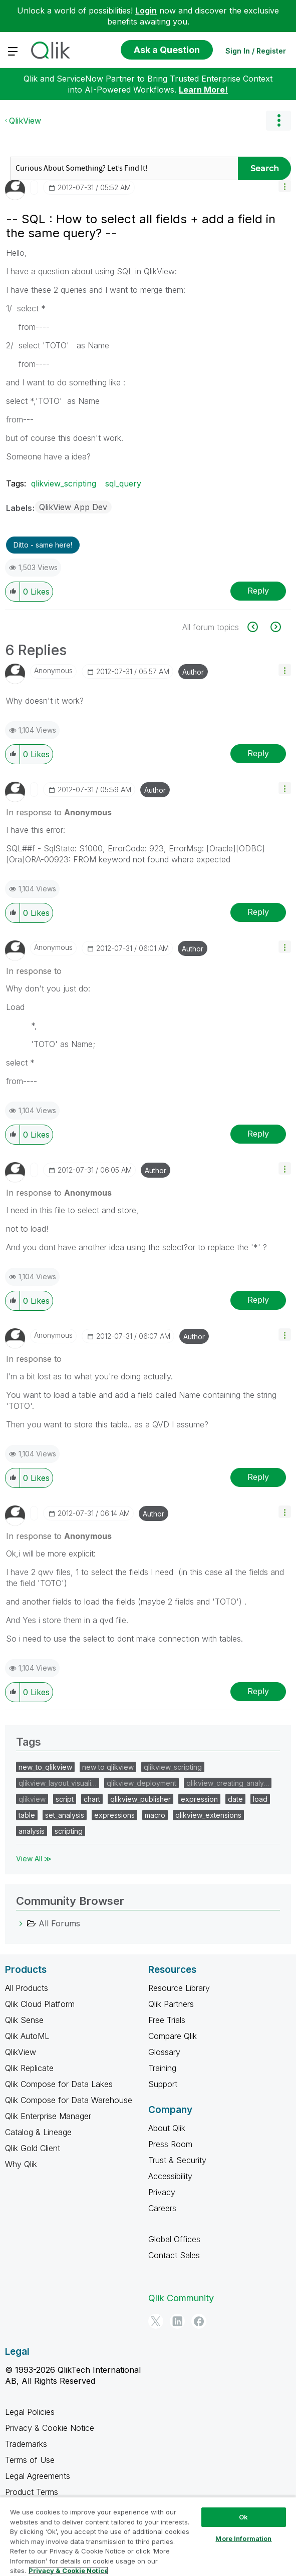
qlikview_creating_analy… (227, 1783)
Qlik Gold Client (32, 2148)
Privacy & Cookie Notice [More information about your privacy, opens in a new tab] (68, 2570)
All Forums (59, 1923)
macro (155, 1815)
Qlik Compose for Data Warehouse (68, 2100)
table (27, 1815)
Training (162, 2068)
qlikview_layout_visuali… (58, 1783)
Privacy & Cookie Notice (49, 2428)
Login (146, 11)
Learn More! (203, 90)
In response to (59, 812)
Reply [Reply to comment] (258, 753)
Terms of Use (30, 2460)
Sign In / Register (255, 51)
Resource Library (179, 1988)
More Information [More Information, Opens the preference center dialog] (243, 2538)
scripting (69, 1831)
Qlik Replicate (29, 2068)
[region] (148, 2536)
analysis (32, 1831)
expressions (114, 1815)
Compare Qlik (172, 2036)
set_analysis (64, 1815)
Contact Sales (174, 2255)
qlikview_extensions (208, 1815)
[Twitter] (155, 2321)
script (65, 1799)
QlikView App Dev (73, 507)
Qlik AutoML (27, 2036)
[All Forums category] (21, 1923)
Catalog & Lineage (38, 2132)
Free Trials (166, 2020)
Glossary (164, 2052)
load (260, 1799)
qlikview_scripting (63, 483)
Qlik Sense (24, 2020)
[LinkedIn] (177, 2321)
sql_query (123, 483)
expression (199, 1799)
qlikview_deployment (141, 1783)
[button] (284, 186)
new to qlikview (108, 1767)
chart (92, 1799)
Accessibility (170, 2176)
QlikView (25, 121)
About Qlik (166, 2128)
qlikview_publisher (140, 1799)
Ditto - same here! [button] (43, 545)
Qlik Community (181, 2298)
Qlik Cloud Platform (40, 2004)
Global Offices (174, 2239)
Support (162, 2084)
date (235, 1799)
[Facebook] (198, 2321)
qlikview (32, 1799)
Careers (162, 2208)
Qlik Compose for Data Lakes (59, 2084)
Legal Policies (30, 2412)
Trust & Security (177, 2160)
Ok (243, 2517)
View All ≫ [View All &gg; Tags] (34, 1858)
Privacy (161, 2192)
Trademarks (26, 2444)
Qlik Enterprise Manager (48, 2116)
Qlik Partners (171, 2004)
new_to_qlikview (45, 1767)
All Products (26, 1988)
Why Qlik (21, 2164)
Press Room (170, 2144)
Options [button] (278, 121)
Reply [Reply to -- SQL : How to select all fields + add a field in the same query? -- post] (258, 591)
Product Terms (31, 2492)
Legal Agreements (37, 2476)
